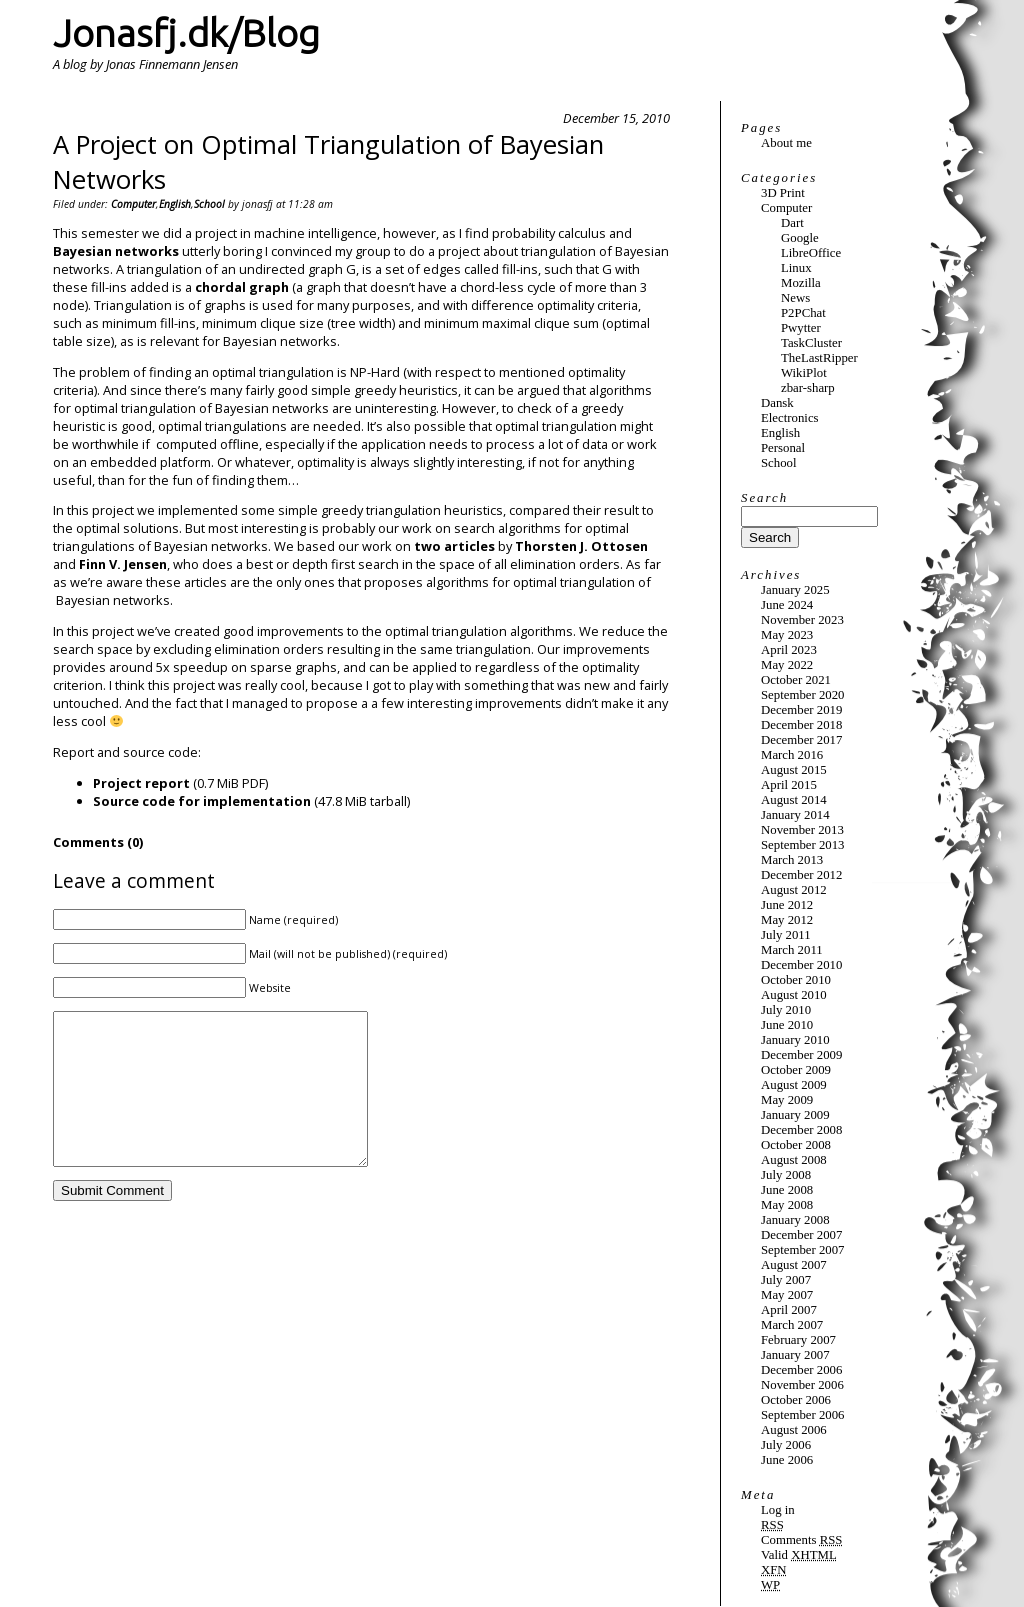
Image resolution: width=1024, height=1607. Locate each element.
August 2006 (794, 1430)
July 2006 (786, 1445)
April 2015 (789, 785)
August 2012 (794, 890)
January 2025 (795, 590)
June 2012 (787, 905)
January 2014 (795, 815)
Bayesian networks (116, 251)
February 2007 (798, 1340)
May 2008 (787, 1205)
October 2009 (796, 1070)
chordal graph (242, 287)
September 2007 (803, 1250)
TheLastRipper (819, 358)
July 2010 (786, 1010)
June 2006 (787, 1460)
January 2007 (795, 1355)
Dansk (777, 403)
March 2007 (792, 1325)
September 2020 (803, 695)
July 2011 (786, 935)
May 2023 (787, 635)
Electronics (790, 418)
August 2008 (794, 1160)
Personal (783, 448)
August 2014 (794, 800)
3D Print (783, 193)
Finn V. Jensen (123, 564)
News (795, 298)
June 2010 (787, 1025)
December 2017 (801, 740)
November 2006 (802, 1385)
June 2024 (787, 605)
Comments (801, 1540)
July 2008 (786, 1175)
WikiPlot (804, 373)
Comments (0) (98, 842)
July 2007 (786, 1280)
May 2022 (787, 665)
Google (800, 238)
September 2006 (803, 1415)
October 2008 (796, 1145)
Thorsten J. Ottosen (581, 546)
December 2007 (801, 1235)
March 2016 (792, 755)
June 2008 (787, 1190)
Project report (141, 783)
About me (786, 143)
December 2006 (801, 1370)
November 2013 (802, 830)
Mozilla (801, 283)
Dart (792, 223)
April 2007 (789, 1310)
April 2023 (789, 650)
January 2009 (795, 1115)
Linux (796, 268)
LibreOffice (811, 253)
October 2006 (796, 1400)
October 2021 (796, 680)
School (209, 204)
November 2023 (802, 620)
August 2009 (794, 1085)
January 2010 (795, 1040)
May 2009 (787, 1100)
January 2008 (795, 1220)
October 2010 (796, 980)
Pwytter (801, 328)
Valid (799, 1555)
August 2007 (794, 1265)
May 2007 (787, 1295)
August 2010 (794, 995)
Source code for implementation (202, 801)
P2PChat (803, 313)
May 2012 (787, 920)
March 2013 (792, 860)
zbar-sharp (808, 388)
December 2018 (801, 725)
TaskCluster (811, 343)
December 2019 (801, 710)
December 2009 (801, 1055)
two (427, 546)
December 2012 (801, 875)
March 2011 (792, 950)
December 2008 (801, 1130)
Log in (778, 1510)
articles (469, 546)
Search (764, 498)
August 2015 (794, 770)
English (175, 204)
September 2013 (803, 845)
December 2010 (801, 965)
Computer (133, 204)
